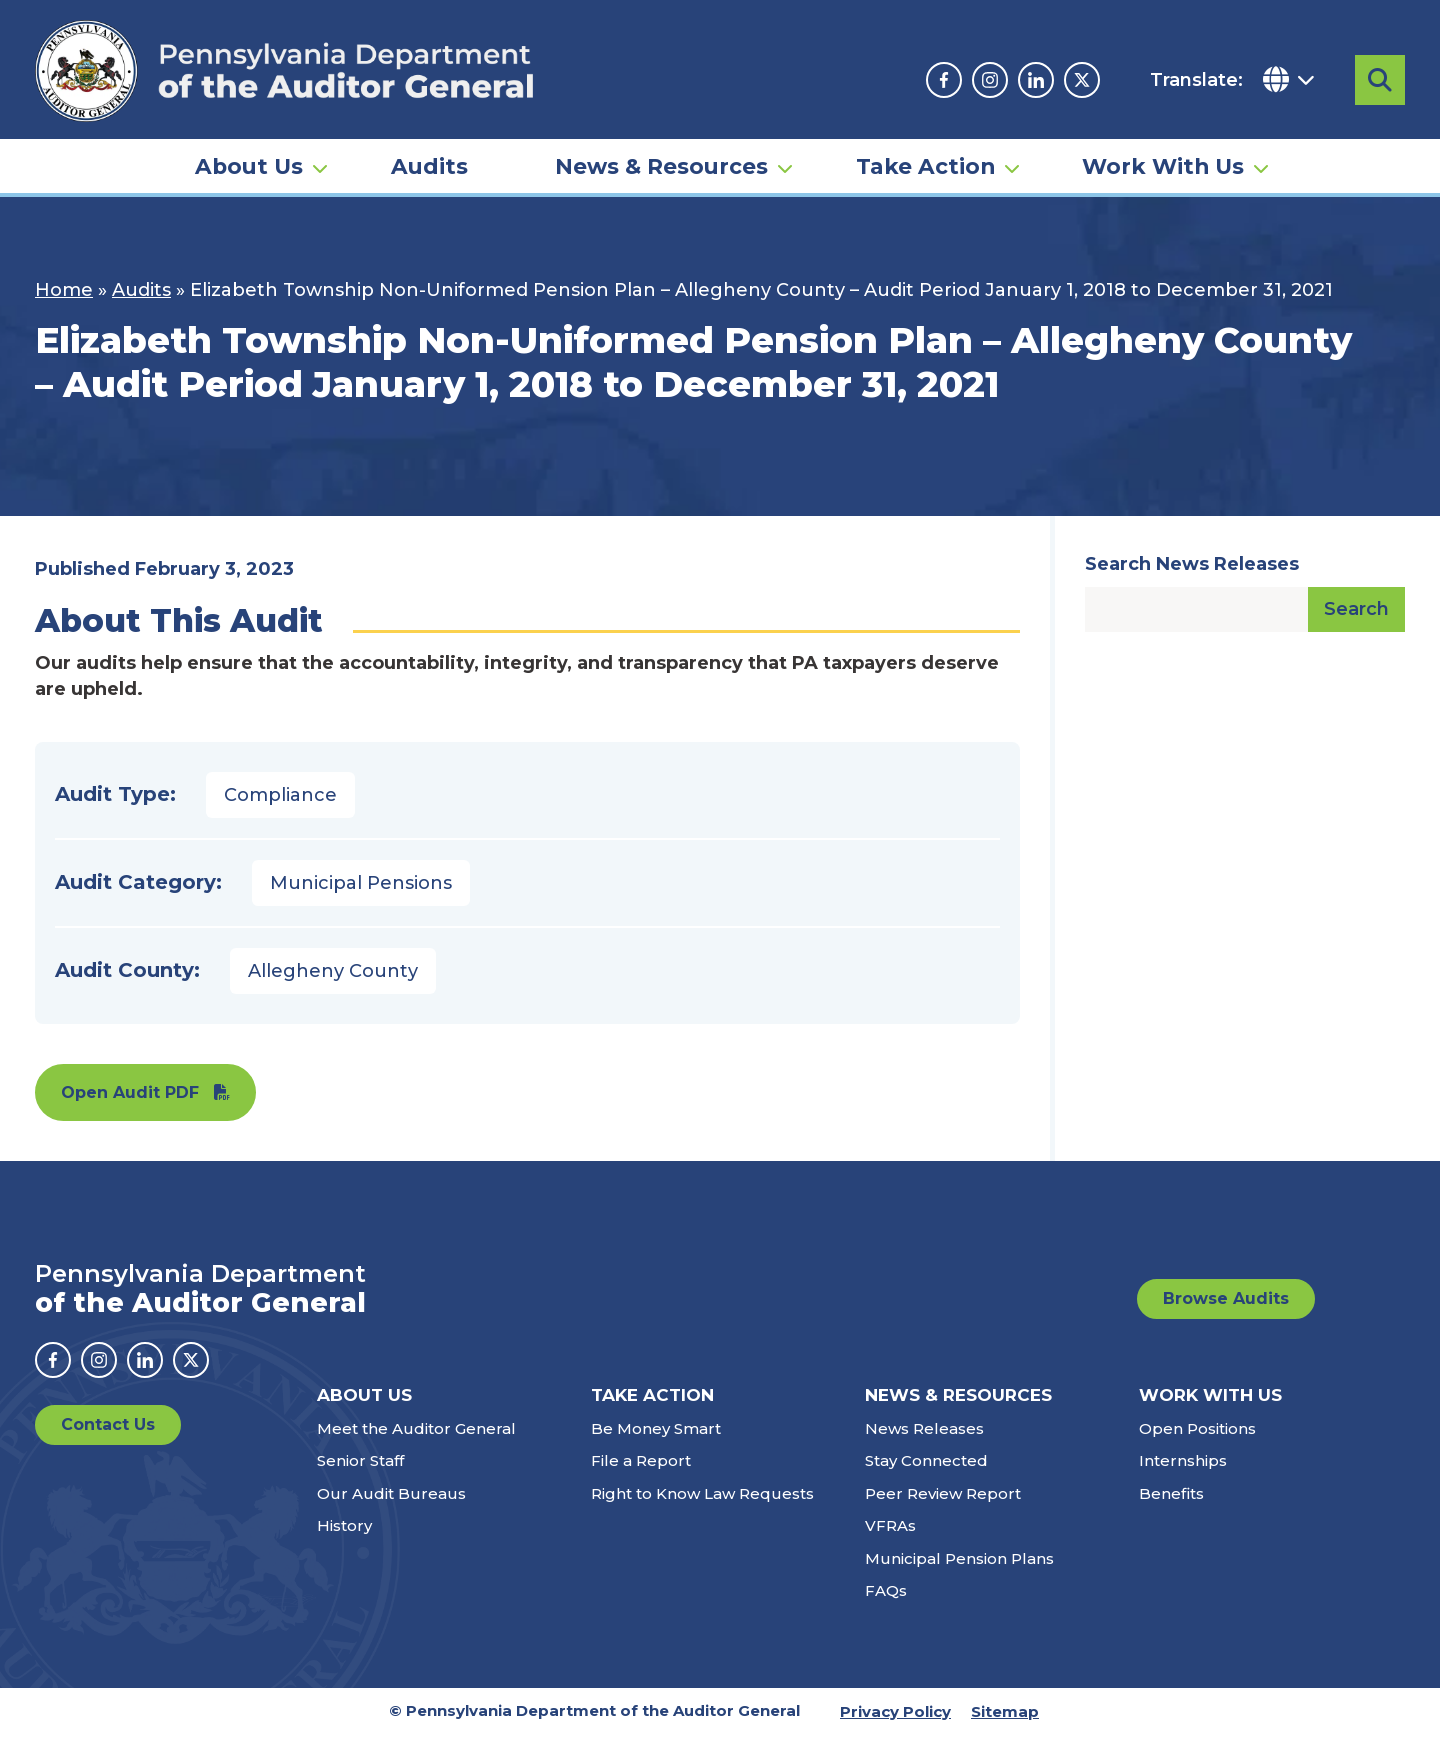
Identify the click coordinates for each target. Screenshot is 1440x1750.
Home (64, 305)
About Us (249, 166)
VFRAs (890, 1540)
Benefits (1171, 1508)
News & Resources (661, 166)
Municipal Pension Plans (959, 1573)
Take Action (925, 166)
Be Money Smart (656, 1443)
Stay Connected (926, 1475)
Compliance (280, 810)
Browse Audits (1226, 1313)
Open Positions (1197, 1443)
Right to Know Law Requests (702, 1508)
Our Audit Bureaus (391, 1508)
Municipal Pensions (361, 898)
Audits (429, 166)
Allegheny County (333, 986)
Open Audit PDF (130, 1107)
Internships (1183, 1475)
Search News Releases (1192, 579)
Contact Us (108, 1439)
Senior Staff (360, 1475)
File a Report (641, 1475)
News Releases (924, 1443)
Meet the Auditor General (416, 1443)
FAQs (886, 1605)
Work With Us (1163, 166)
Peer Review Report (943, 1508)
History (344, 1540)
